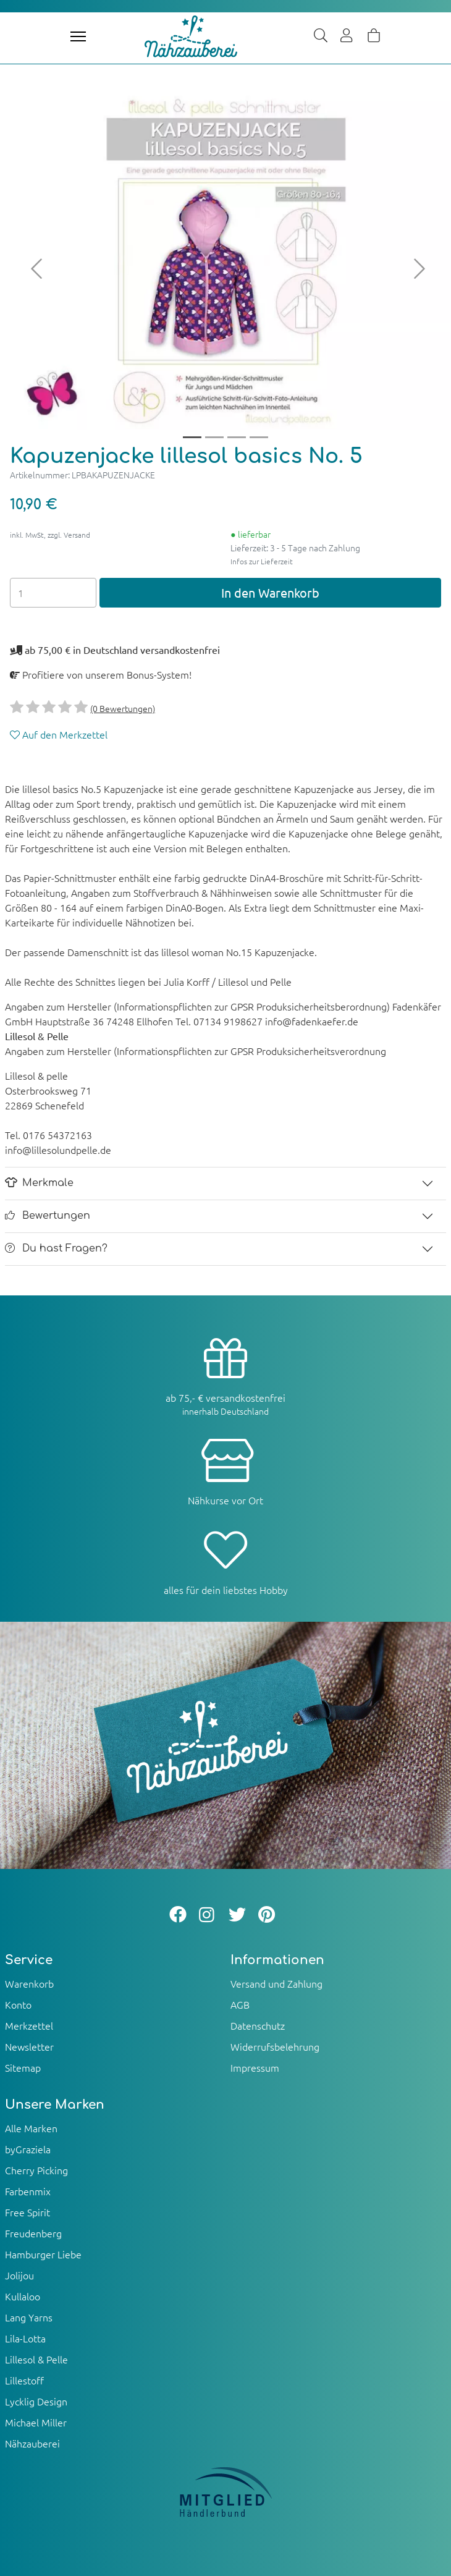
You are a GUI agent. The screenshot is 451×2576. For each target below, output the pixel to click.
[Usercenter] (347, 36)
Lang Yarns (29, 2317)
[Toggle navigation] (78, 36)
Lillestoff (24, 2380)
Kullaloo (22, 2296)
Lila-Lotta (25, 2338)
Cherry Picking (36, 2170)
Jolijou (19, 2275)
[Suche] (320, 36)
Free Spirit (27, 2212)
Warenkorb (29, 1983)
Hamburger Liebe (43, 2254)
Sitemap (23, 2067)
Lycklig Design (36, 2401)
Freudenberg (33, 2233)
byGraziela (28, 2149)
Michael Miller (36, 2422)
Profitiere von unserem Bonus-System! (101, 674)
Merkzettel (29, 2025)
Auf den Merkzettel (58, 734)
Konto (18, 2004)
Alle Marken (31, 2128)
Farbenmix (28, 2191)
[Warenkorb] (373, 36)
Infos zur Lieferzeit (261, 561)
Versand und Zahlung (276, 1983)
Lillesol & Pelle (36, 2359)
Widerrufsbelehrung (274, 2046)
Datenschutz (257, 2025)
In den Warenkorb (270, 592)
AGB (240, 2004)
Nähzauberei (32, 2443)
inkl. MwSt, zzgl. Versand (50, 535)
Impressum (254, 2067)
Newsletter (29, 2046)
